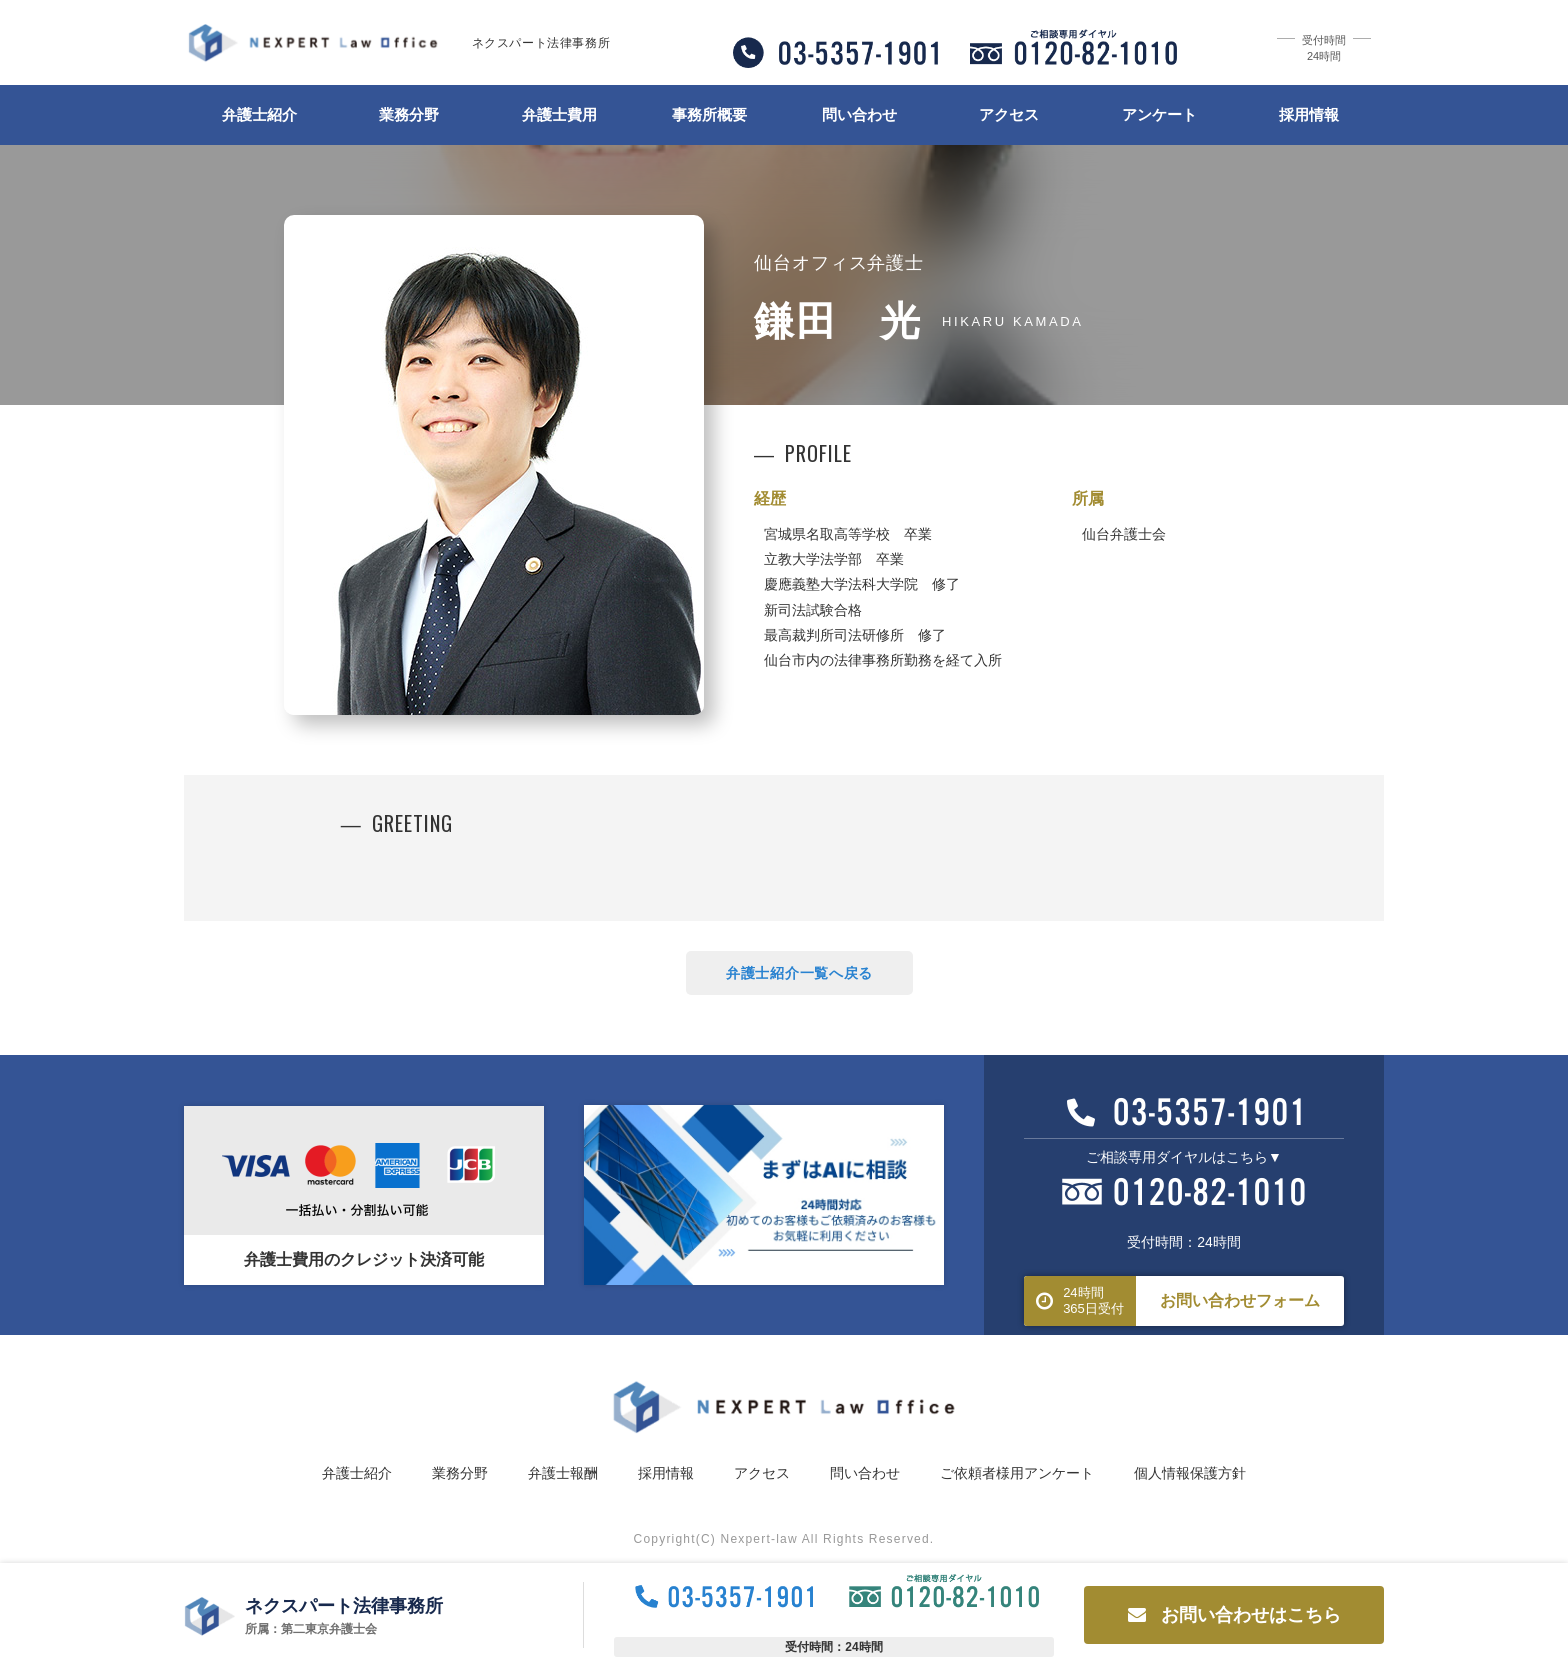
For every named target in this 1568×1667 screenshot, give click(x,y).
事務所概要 (709, 114)
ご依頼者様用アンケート (1017, 1473)
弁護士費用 (559, 114)
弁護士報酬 (563, 1473)
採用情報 (1309, 114)
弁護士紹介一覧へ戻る (799, 973)
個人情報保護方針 (1190, 1473)
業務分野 (409, 114)
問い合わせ (859, 114)
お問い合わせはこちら (1234, 1615)
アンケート (1159, 114)
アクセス (1009, 114)
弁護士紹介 (259, 114)
